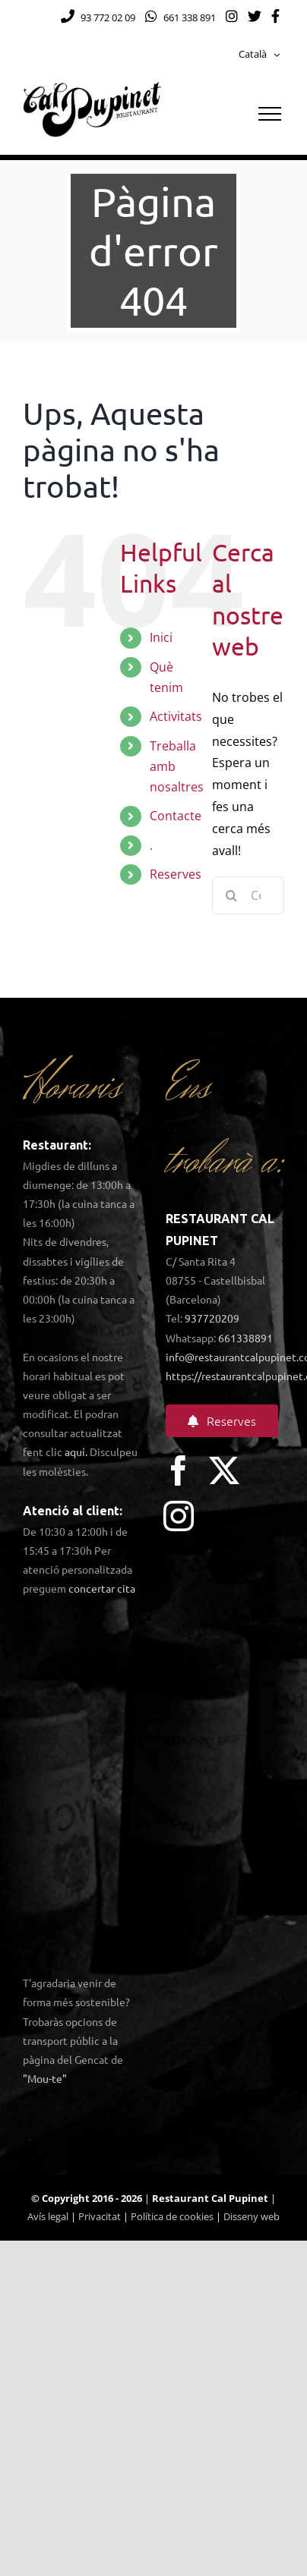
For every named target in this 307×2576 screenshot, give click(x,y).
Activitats (176, 716)
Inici (161, 637)
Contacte (175, 815)
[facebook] (178, 1470)
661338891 (245, 1338)
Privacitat (99, 2216)
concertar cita (101, 1588)
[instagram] (178, 1516)
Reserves (175, 874)
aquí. (76, 1451)
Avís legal (47, 2216)
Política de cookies (172, 2216)
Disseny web (251, 2216)
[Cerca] (231, 895)
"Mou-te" (45, 2078)
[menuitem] (259, 54)
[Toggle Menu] (269, 114)
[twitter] (224, 1470)
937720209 (212, 1318)
